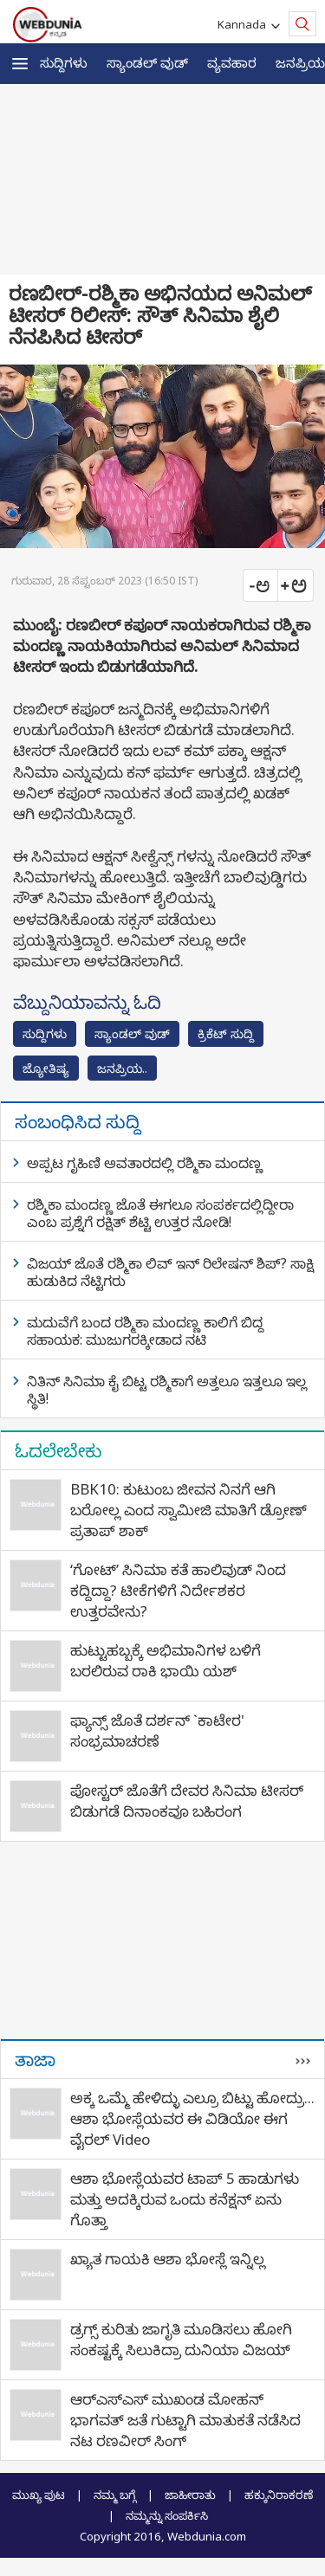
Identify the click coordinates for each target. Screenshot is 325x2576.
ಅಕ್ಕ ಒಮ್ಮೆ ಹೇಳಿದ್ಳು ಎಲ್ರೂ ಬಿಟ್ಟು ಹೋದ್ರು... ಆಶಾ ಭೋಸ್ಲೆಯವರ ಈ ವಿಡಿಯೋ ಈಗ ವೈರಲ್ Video (192, 2118)
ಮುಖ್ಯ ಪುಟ (38, 2494)
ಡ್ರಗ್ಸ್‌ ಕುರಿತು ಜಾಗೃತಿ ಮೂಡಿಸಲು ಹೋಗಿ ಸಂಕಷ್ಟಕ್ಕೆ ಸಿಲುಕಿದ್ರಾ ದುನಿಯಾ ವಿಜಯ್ (181, 2339)
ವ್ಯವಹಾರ (232, 62)
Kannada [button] (244, 24)
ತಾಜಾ (35, 2059)
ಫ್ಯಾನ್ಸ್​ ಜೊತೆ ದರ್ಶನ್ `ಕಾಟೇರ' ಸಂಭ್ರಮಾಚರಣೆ (157, 1730)
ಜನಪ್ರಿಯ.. (122, 1068)
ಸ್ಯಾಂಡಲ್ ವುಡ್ (147, 62)
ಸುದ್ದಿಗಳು (64, 62)
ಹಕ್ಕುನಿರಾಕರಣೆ (278, 2494)
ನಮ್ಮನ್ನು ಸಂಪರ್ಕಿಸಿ (167, 2515)
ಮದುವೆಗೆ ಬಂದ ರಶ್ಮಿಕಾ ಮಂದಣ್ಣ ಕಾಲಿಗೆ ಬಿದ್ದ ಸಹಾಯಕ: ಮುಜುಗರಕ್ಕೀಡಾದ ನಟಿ (145, 1331)
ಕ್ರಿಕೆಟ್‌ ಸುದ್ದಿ (226, 1033)
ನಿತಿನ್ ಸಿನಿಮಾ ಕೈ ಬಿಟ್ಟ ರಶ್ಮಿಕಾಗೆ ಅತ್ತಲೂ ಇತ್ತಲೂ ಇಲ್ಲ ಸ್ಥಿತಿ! (167, 1390)
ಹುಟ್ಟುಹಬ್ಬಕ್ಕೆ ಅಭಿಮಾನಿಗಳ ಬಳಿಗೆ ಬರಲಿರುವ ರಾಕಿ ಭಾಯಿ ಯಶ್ (165, 1660)
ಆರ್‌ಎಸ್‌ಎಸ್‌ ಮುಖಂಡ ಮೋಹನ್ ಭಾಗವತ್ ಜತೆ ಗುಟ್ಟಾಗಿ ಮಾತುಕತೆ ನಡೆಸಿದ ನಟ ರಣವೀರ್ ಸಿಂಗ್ (185, 2419)
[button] (20, 63)
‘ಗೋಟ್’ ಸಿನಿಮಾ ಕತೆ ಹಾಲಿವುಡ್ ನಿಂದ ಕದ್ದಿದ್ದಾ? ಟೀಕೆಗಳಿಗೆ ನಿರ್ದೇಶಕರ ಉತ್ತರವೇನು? (178, 1590)
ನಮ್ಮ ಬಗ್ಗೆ (115, 2494)
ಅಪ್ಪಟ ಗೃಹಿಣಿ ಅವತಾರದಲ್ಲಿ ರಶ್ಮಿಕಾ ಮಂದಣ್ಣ (145, 1162)
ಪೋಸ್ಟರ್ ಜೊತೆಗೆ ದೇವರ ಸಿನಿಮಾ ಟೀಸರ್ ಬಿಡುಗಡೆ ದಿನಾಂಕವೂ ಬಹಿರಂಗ (186, 1800)
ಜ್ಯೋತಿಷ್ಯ (46, 1068)
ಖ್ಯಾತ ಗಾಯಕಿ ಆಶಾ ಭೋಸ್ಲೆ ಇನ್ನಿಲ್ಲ (167, 2259)
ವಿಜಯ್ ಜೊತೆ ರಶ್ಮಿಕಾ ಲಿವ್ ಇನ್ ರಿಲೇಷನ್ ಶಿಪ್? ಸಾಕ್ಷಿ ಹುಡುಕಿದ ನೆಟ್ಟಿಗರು (170, 1272)
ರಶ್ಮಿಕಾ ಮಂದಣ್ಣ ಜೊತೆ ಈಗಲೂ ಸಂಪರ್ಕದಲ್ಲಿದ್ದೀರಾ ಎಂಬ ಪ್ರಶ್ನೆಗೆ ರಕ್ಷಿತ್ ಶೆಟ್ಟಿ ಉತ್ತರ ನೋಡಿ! (160, 1213)
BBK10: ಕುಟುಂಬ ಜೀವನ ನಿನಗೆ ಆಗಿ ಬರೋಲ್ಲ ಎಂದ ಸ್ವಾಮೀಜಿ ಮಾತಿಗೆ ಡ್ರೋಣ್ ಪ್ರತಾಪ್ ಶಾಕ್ (188, 1509)
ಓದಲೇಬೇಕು (58, 1450)
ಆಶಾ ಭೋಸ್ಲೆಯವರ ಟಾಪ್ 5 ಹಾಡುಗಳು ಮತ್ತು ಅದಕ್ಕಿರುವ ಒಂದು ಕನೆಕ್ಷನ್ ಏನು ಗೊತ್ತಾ (184, 2199)
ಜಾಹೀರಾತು (190, 2494)
